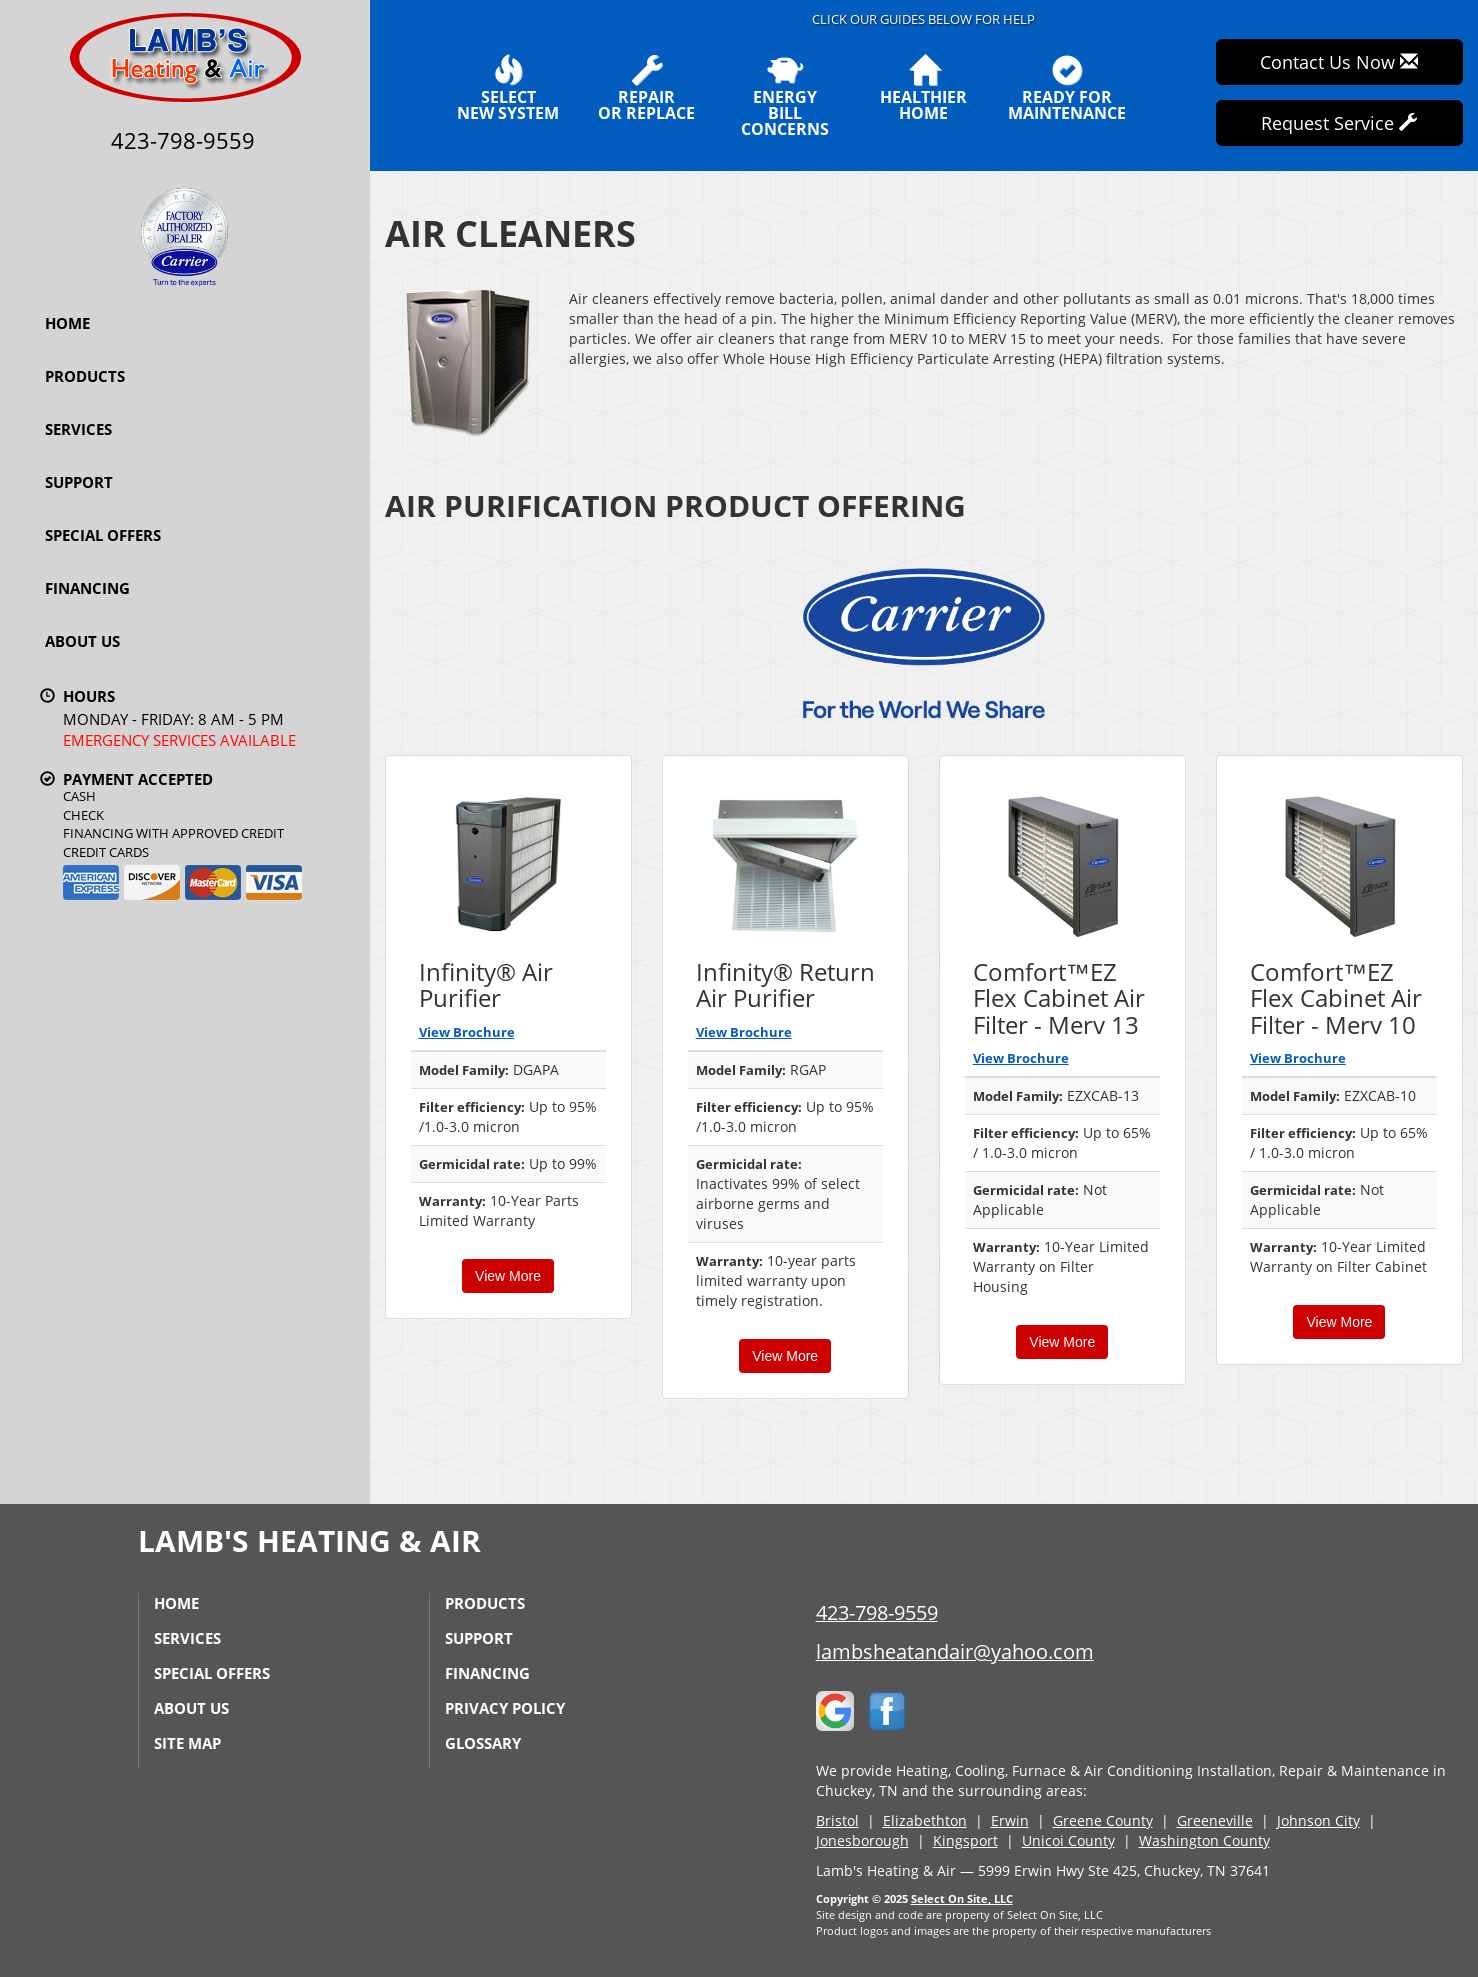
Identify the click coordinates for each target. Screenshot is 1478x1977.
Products (85, 376)
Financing (87, 588)
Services (78, 429)
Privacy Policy (505, 1708)
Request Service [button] (1339, 123)
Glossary (483, 1743)
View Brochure (467, 1032)
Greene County (1103, 1820)
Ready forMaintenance (1067, 88)
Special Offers (103, 535)
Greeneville (1215, 1820)
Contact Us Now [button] (1339, 62)
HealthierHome (923, 88)
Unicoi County (1068, 1840)
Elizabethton (925, 1820)
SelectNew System (508, 88)
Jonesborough (862, 1840)
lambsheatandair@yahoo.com (955, 1651)
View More (508, 1276)
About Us (82, 641)
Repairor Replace (646, 88)
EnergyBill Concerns (785, 96)
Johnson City (1318, 1820)
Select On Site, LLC (962, 1898)
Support (79, 482)
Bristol (837, 1820)
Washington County (1204, 1840)
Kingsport (965, 1840)
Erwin (1010, 1820)
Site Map (187, 1743)
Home (67, 323)
